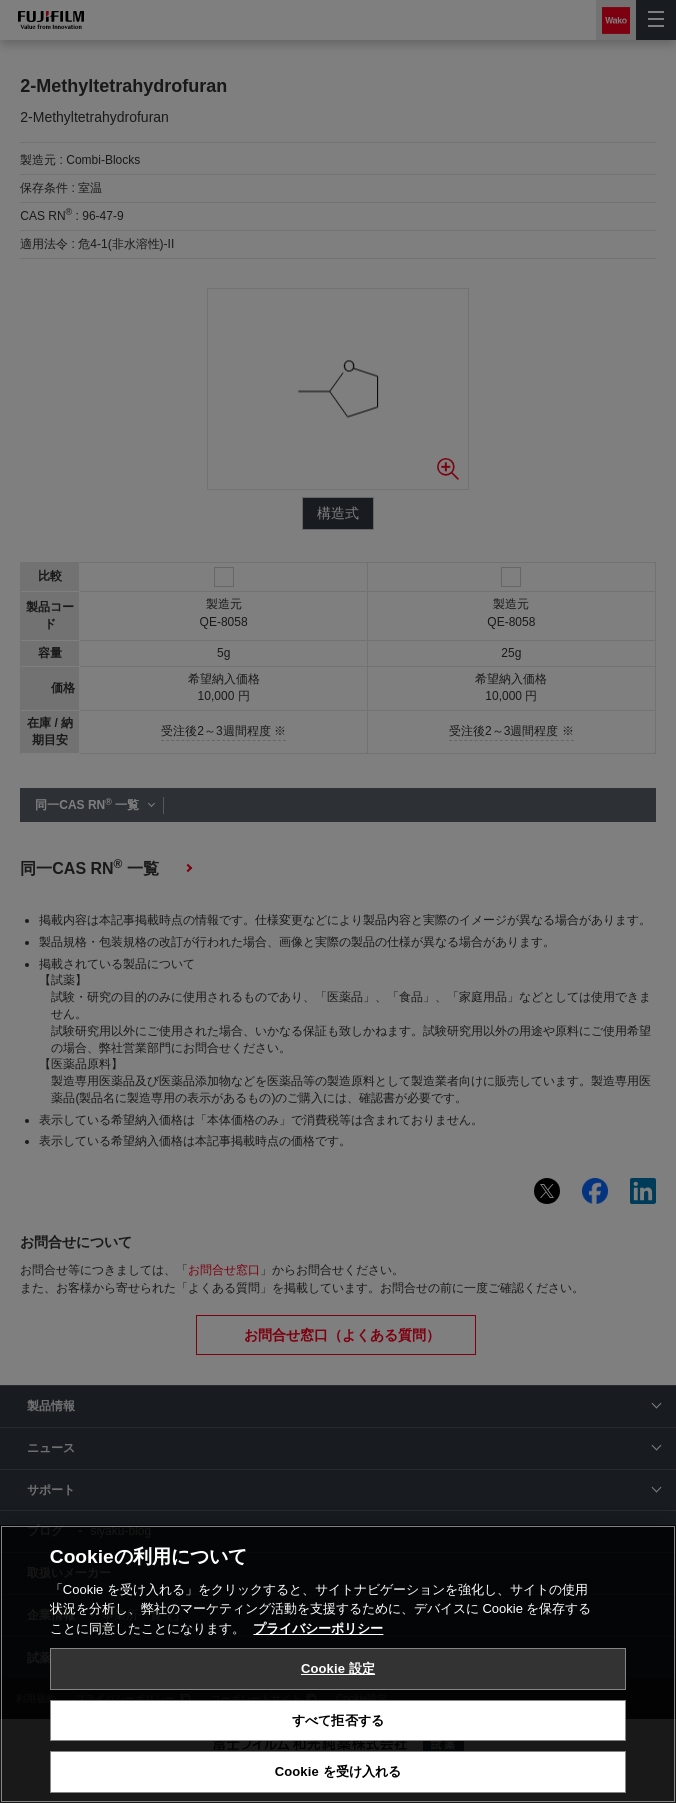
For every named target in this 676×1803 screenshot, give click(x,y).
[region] (338, 1664)
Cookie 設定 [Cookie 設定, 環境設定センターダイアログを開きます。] (338, 1668)
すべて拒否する (338, 1720)
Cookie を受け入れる (338, 1771)
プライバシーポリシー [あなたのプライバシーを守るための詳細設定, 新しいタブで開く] (318, 1628)
